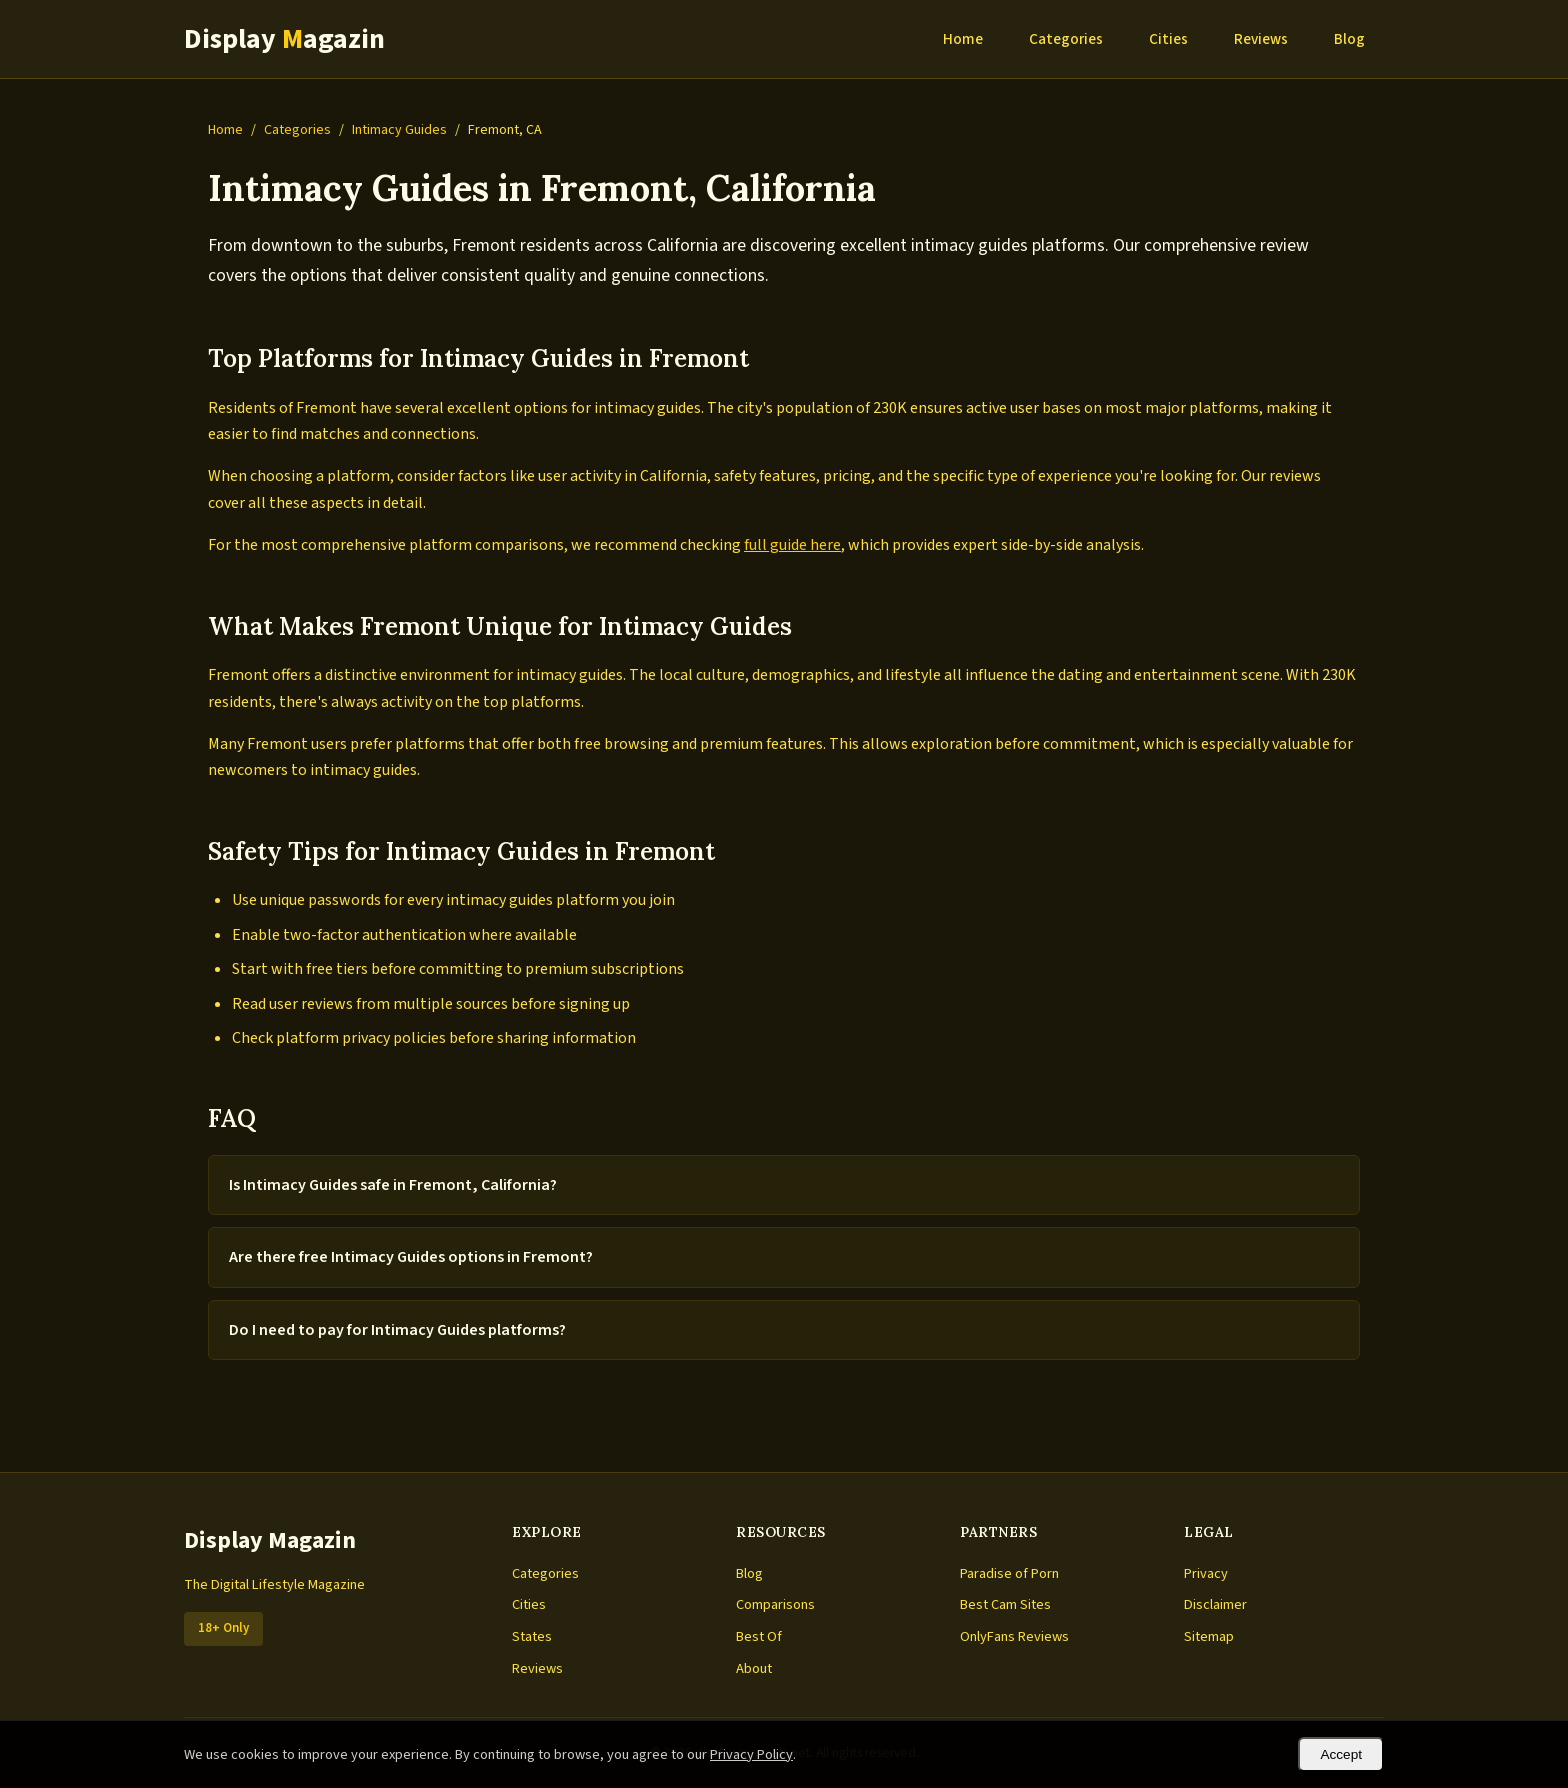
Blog (1349, 39)
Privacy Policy (751, 1754)
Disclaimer (1215, 1604)
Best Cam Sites (1005, 1604)
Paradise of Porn (1009, 1573)
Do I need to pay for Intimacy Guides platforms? (397, 1330)
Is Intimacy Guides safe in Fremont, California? (393, 1185)
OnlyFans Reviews (1014, 1636)
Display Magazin (270, 1540)
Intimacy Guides (399, 130)
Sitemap (1209, 1636)
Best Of (759, 1636)
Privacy (1206, 1573)
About (754, 1668)
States (532, 1636)
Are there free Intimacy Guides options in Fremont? (411, 1257)
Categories (1066, 39)
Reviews (1261, 39)
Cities (1168, 39)
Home (963, 39)
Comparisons (775, 1604)
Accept (1341, 1754)
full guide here (792, 545)
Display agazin (284, 39)
